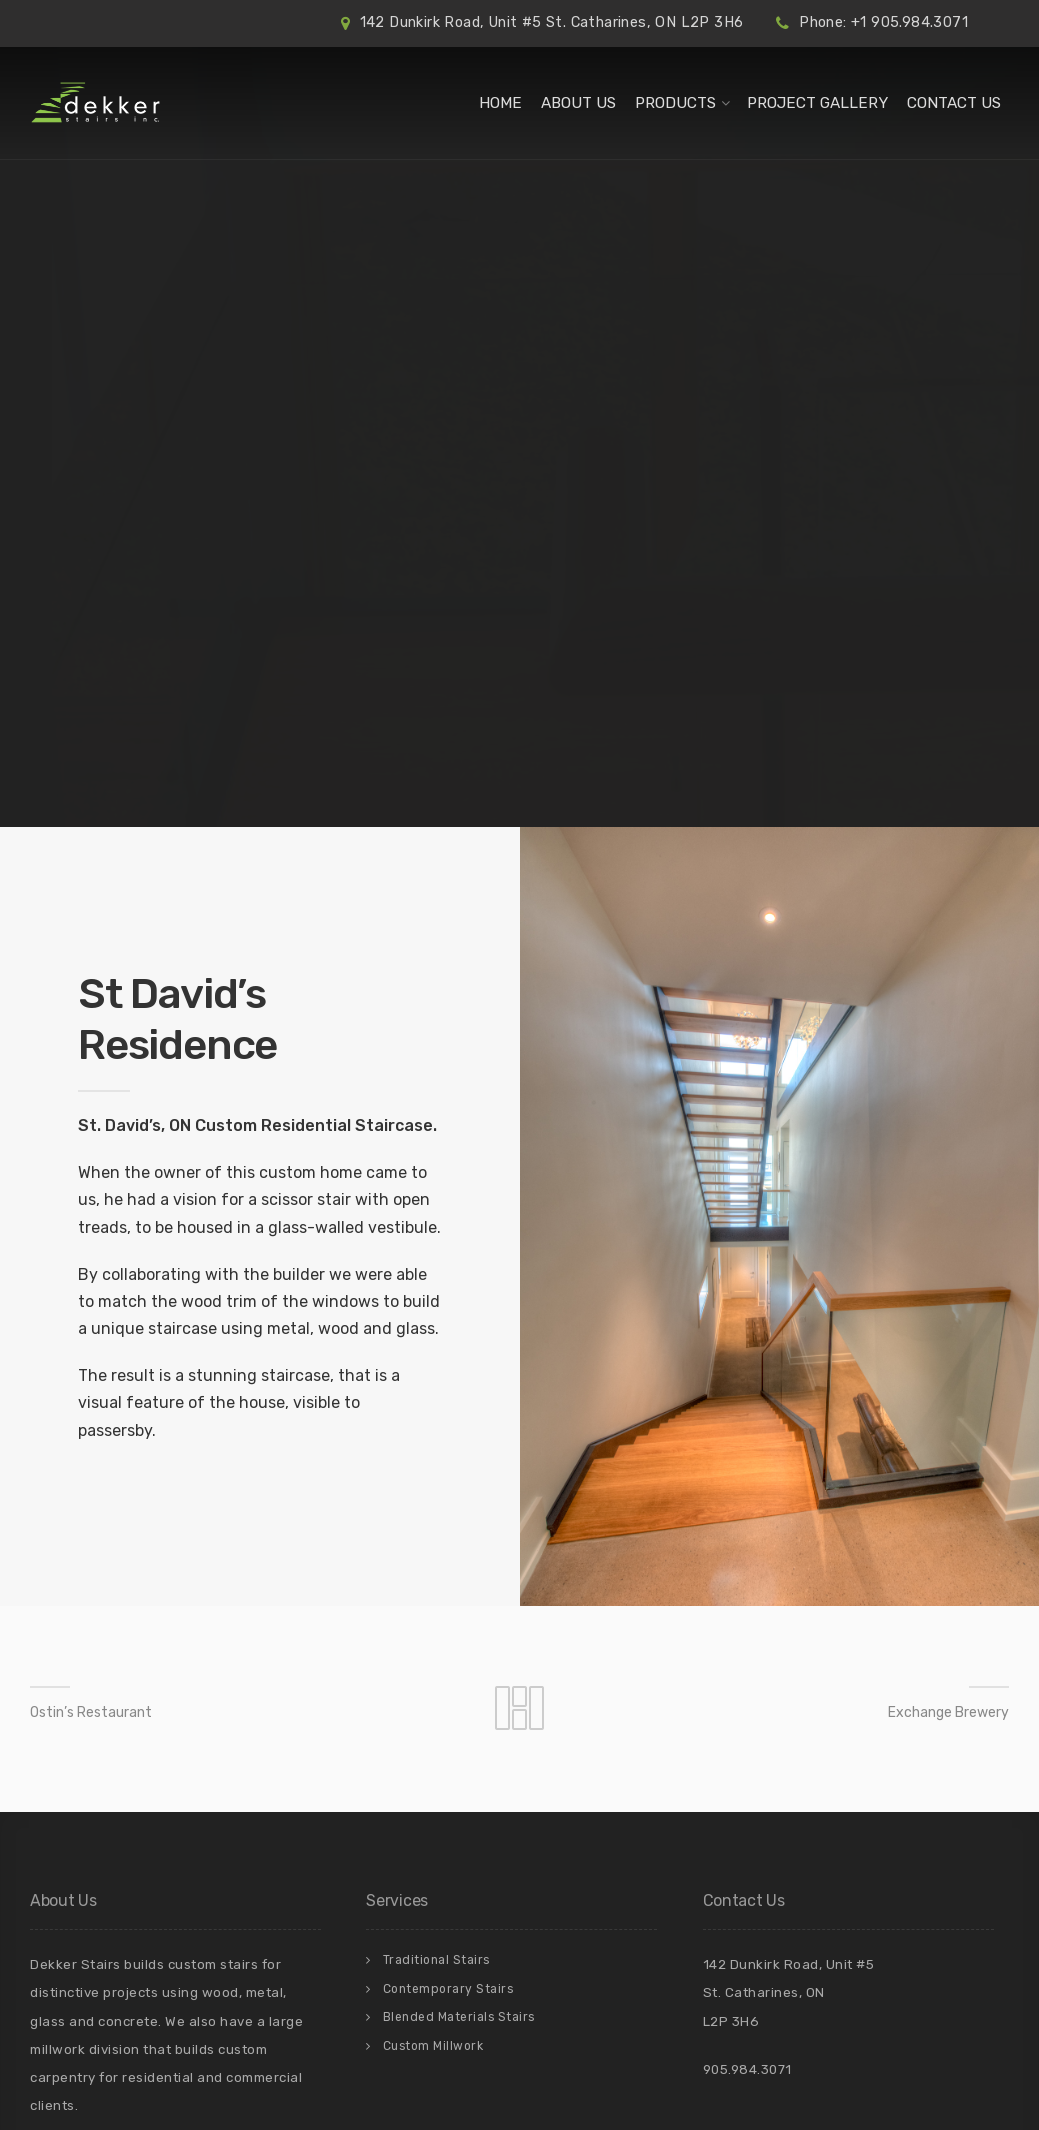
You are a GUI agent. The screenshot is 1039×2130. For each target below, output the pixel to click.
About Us (578, 103)
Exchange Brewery (948, 1712)
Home (500, 103)
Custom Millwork (433, 2046)
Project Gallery (817, 103)
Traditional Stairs (436, 1960)
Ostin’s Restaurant (91, 1712)
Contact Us (954, 103)
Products (675, 103)
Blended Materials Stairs (459, 2017)
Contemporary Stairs (448, 1989)
